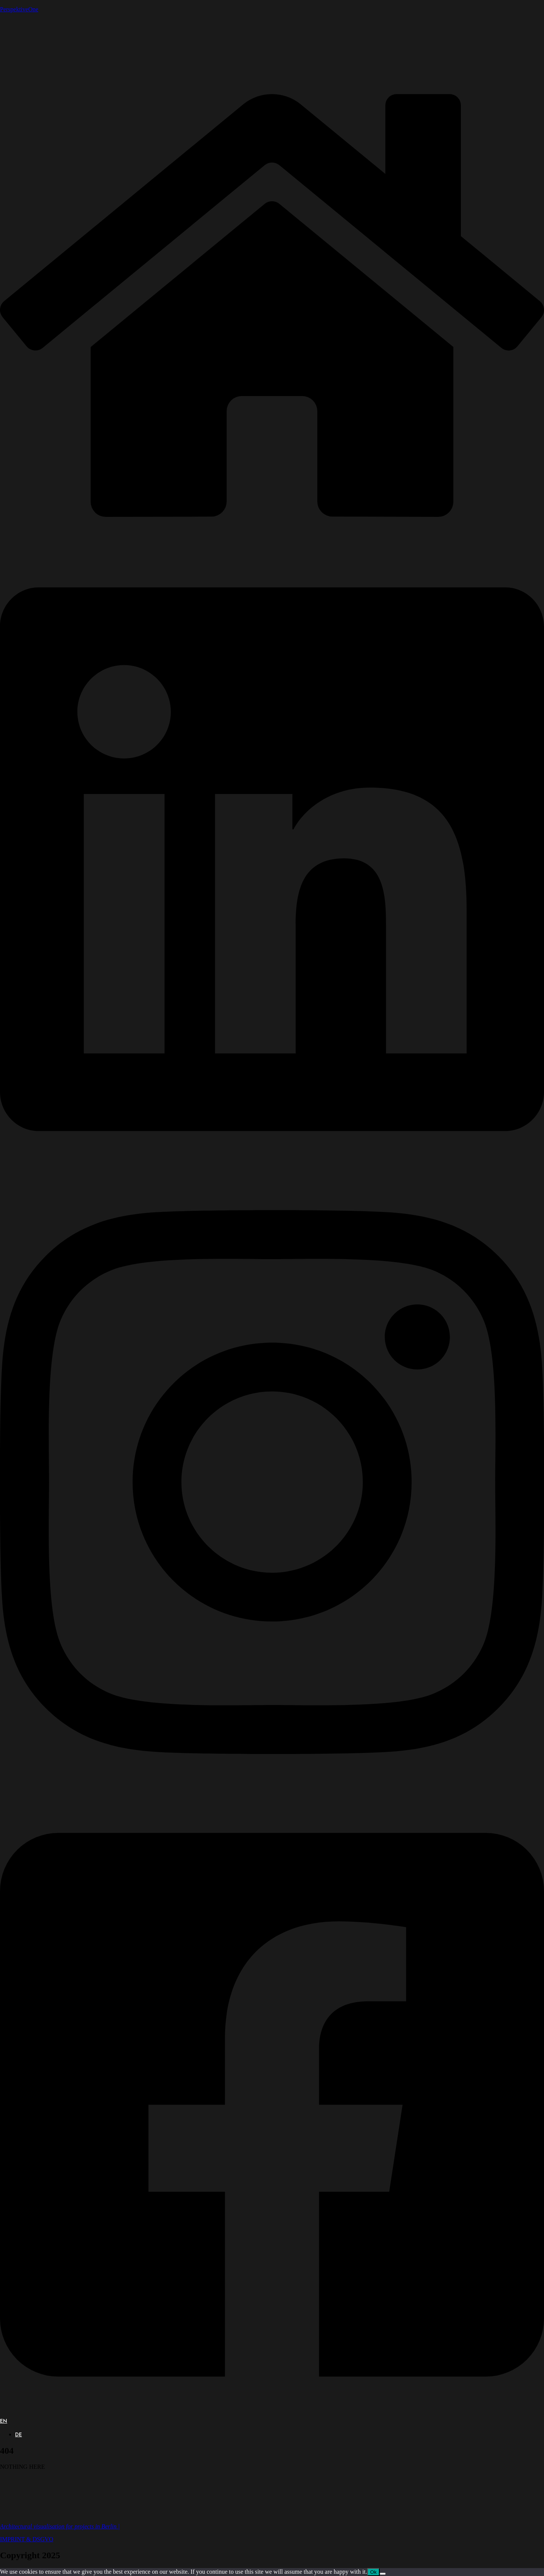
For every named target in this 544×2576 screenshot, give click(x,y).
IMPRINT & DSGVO (26, 2539)
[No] (383, 2574)
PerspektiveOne (19, 9)
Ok (373, 2572)
